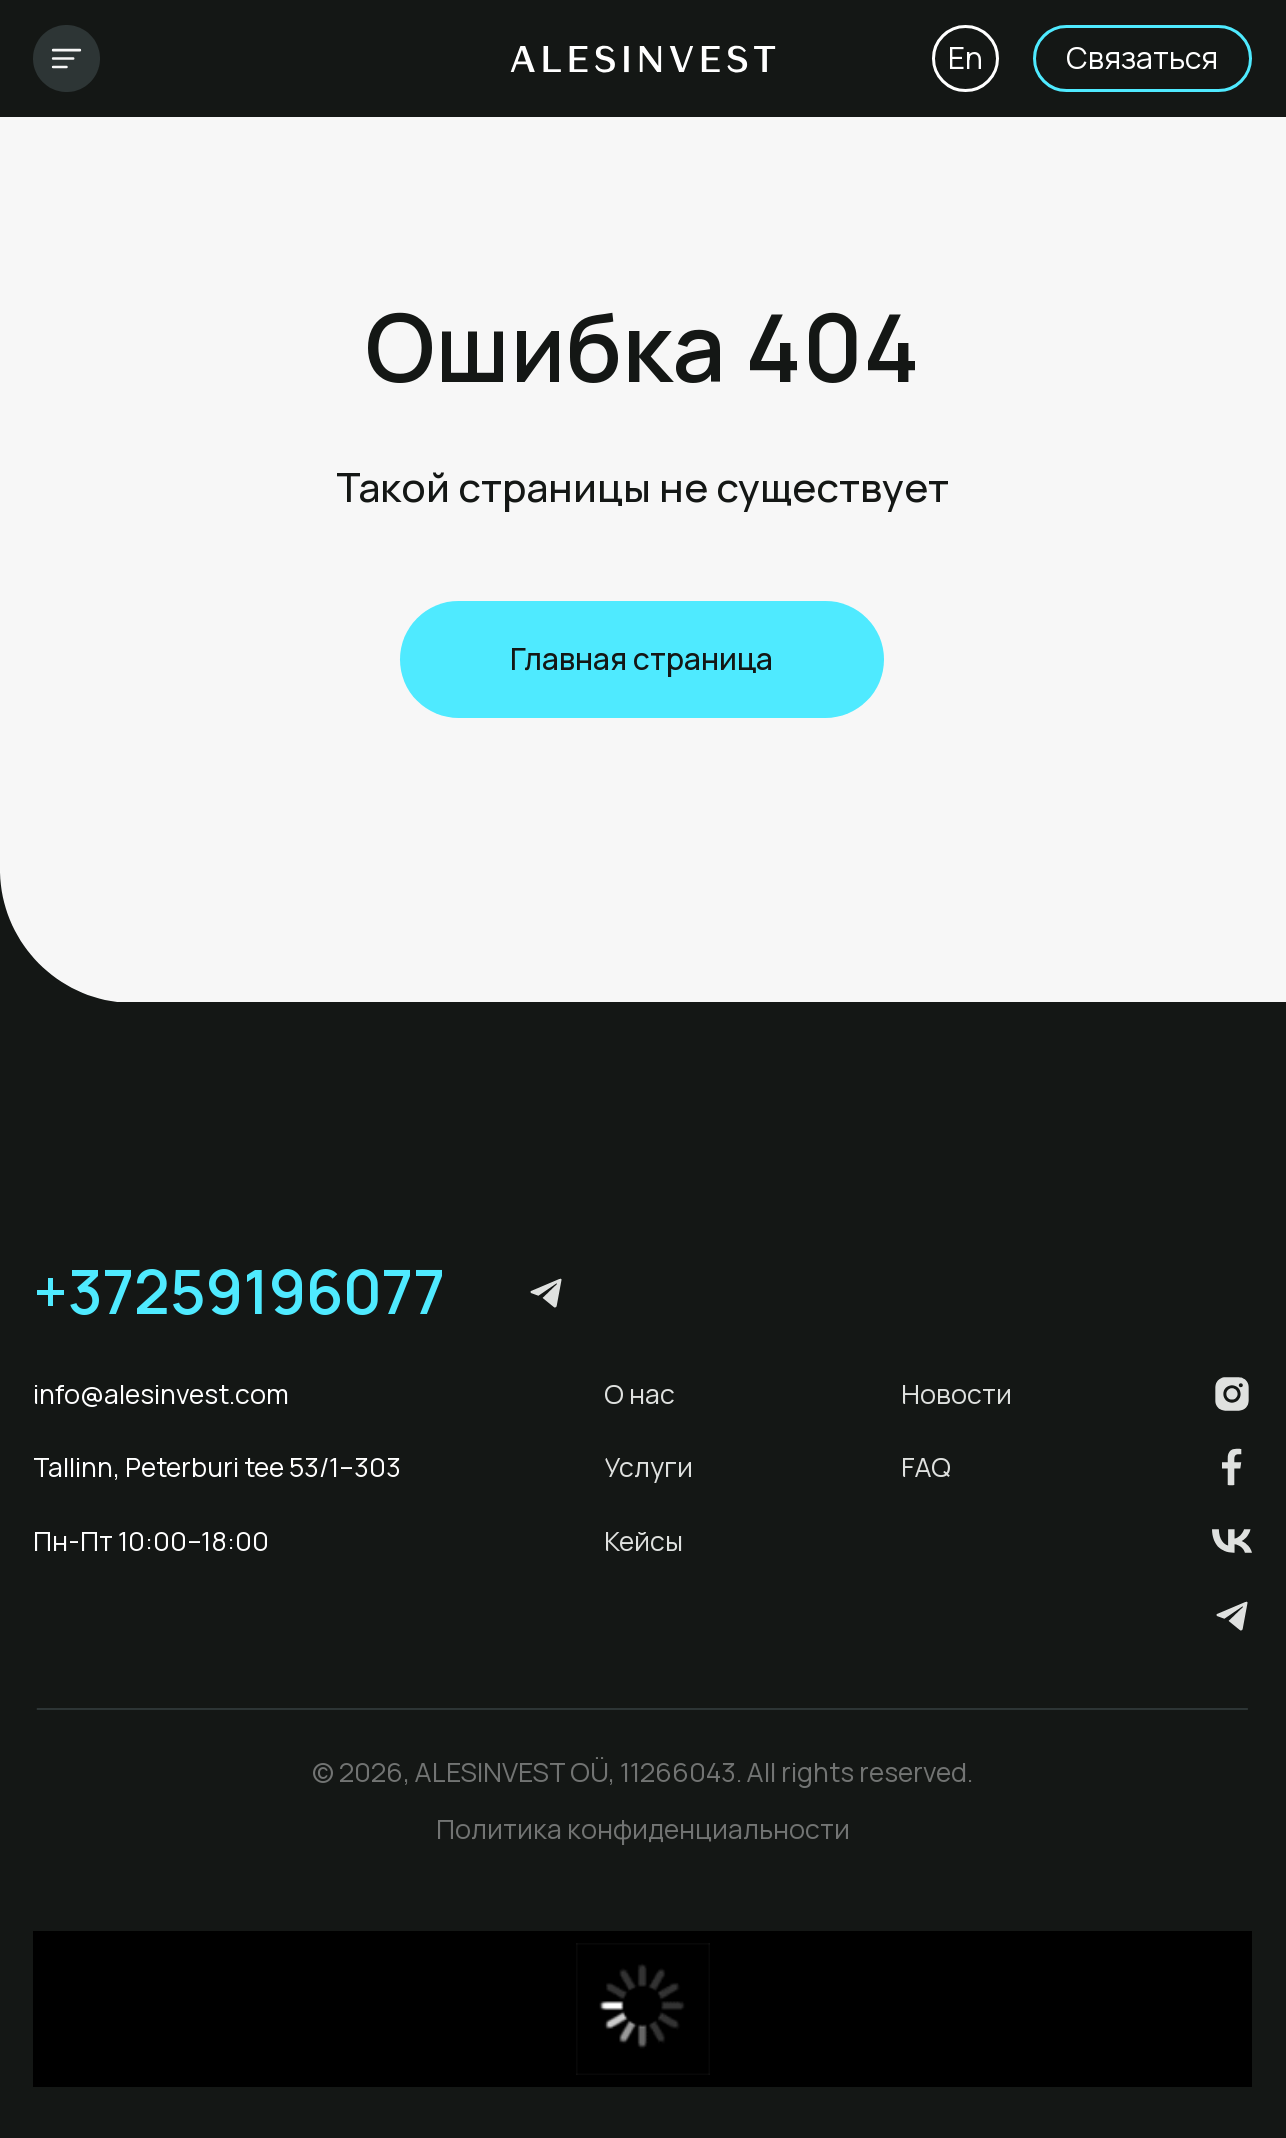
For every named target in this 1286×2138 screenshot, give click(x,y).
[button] (1142, 58)
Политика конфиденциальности (643, 1828)
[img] (66, 58)
